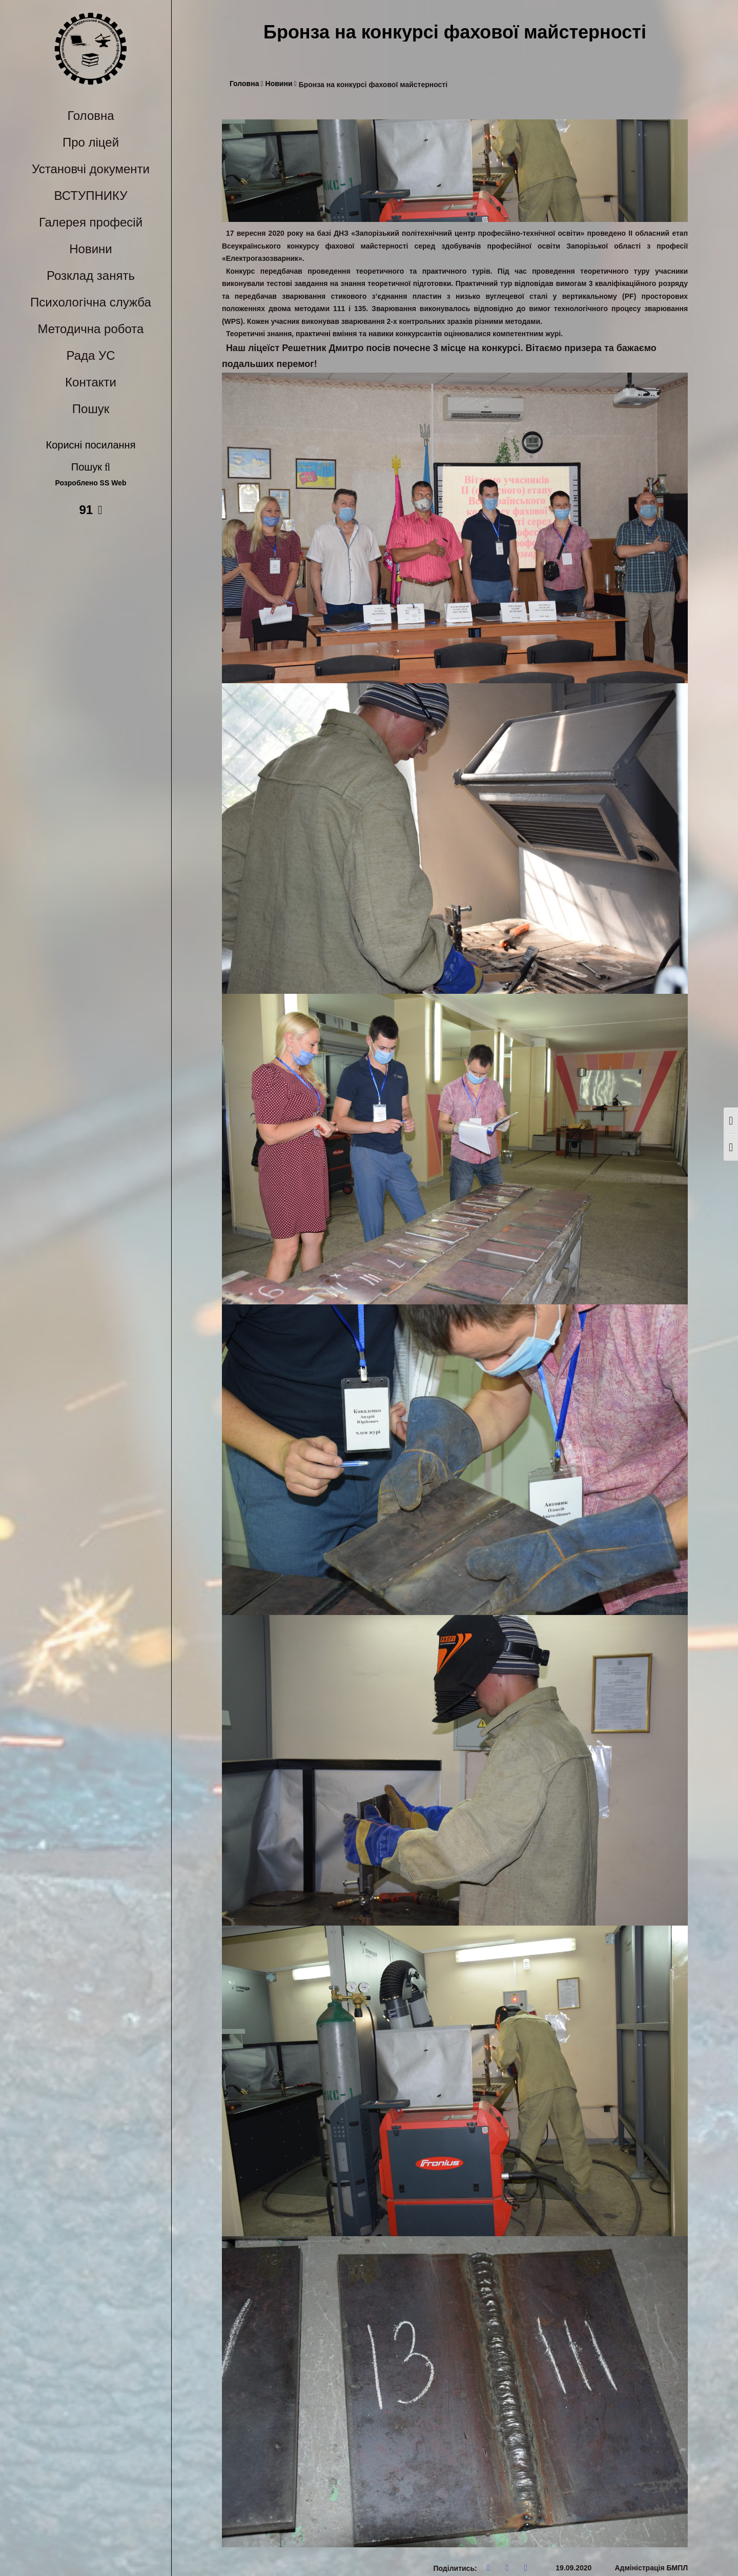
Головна (90, 115)
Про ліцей (91, 142)
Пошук (90, 409)
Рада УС (90, 355)
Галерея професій (90, 222)
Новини (90, 249)
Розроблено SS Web (91, 483)
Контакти (90, 382)
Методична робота (91, 329)
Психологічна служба (90, 302)
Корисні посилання (91, 445)
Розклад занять (91, 275)
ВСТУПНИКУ (91, 195)
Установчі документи (91, 169)
